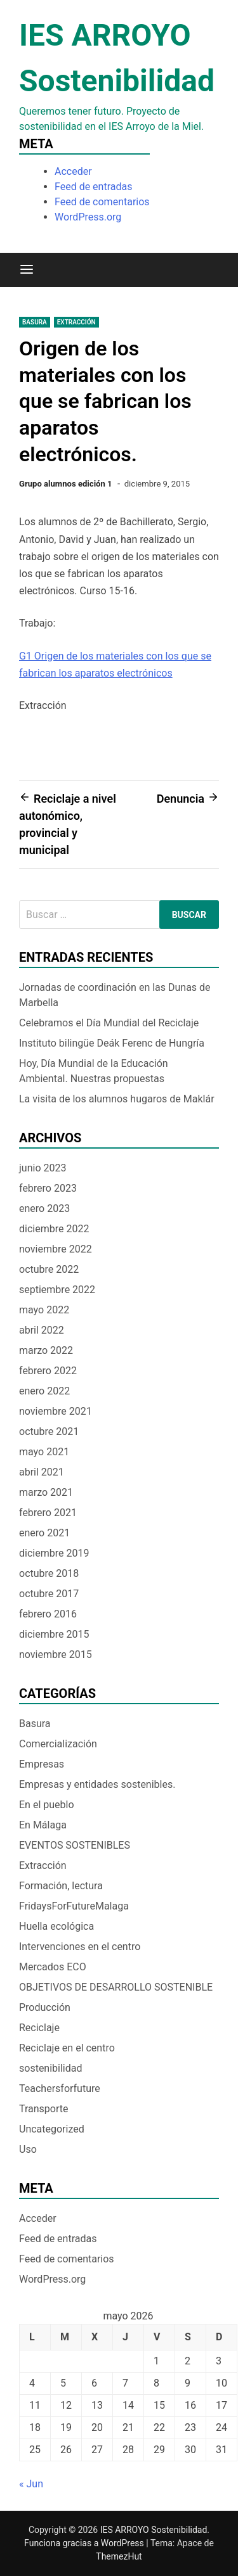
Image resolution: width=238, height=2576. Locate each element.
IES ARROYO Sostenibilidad (154, 2530)
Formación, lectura (61, 1886)
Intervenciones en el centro (79, 1947)
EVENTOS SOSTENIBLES (74, 1845)
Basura (34, 322)
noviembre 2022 (55, 1249)
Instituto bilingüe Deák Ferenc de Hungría (115, 1043)
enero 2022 (44, 1391)
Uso (28, 2149)
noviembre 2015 (55, 1654)
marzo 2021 (46, 1492)
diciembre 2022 (54, 1229)
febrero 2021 (48, 1513)
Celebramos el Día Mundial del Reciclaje (109, 1023)
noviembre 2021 (55, 1411)
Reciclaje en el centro (67, 2048)
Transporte (44, 2109)
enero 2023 (44, 1208)
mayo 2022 (44, 1310)
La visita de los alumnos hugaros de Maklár (117, 1099)
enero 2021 (44, 1533)
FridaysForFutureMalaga (74, 1906)
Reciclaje (39, 2028)
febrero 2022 (48, 1371)
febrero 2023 (48, 1188)
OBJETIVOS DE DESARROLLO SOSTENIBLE (116, 1987)
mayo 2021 (44, 1452)
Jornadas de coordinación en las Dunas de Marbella (115, 995)
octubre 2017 (49, 1594)
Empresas (41, 1764)
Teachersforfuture (59, 2088)
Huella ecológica (56, 1926)
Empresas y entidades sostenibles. (97, 1784)
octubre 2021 (49, 1431)
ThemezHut (119, 2556)
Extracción (76, 322)
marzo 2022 (46, 1350)
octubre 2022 (49, 1269)
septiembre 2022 (57, 1290)
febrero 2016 (48, 1614)
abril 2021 (41, 1472)
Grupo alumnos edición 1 (65, 483)
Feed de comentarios (102, 202)
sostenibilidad (51, 2068)
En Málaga (43, 1825)
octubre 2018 (49, 1573)
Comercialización (58, 1744)
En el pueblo (46, 1805)
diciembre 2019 (54, 1553)
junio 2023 (42, 1168)
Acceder (73, 171)
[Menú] (27, 270)
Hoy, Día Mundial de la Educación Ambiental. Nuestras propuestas (93, 1071)
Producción (44, 2007)
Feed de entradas (93, 187)
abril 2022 (41, 1330)
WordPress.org (88, 217)
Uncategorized (51, 2129)
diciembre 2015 (54, 1634)
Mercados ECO (52, 1967)
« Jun (31, 2484)
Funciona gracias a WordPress (85, 2543)
